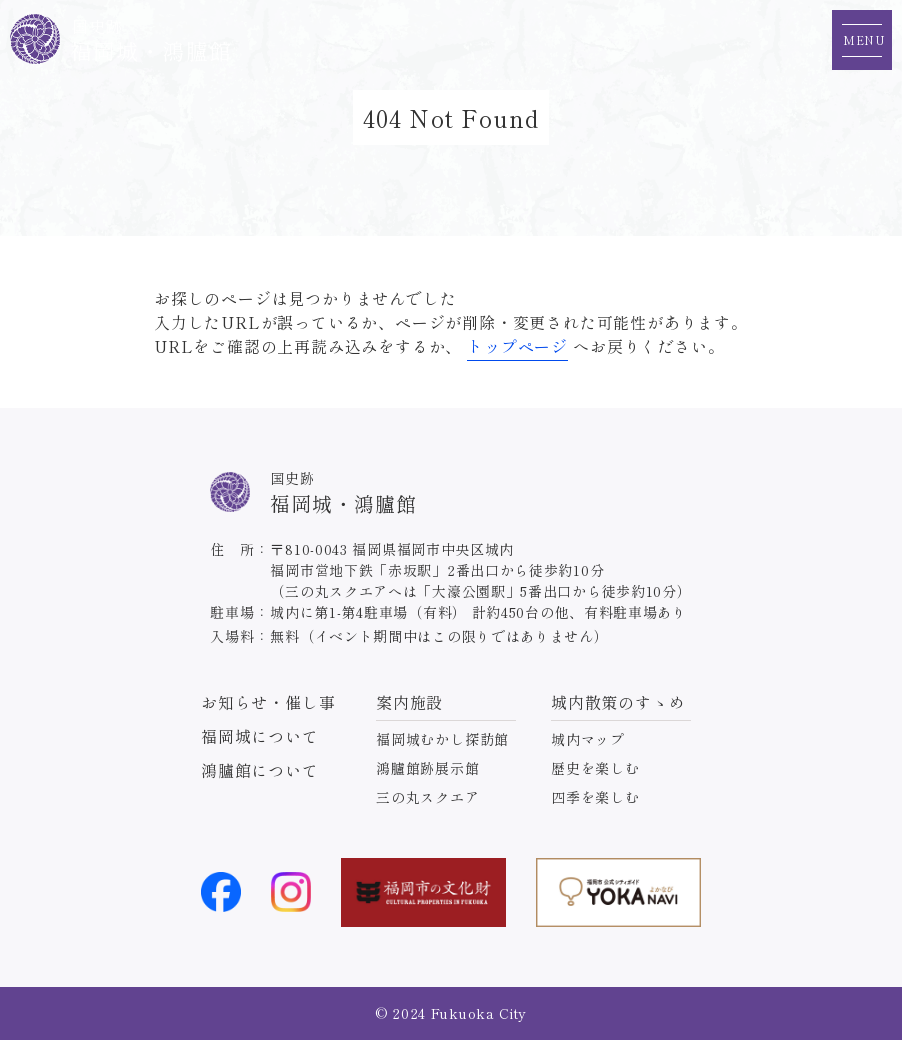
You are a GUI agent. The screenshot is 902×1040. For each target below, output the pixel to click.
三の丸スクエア (428, 797)
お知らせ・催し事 (268, 702)
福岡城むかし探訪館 (442, 739)
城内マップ (588, 739)
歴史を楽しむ (595, 768)
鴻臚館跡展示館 (428, 768)
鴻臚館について (260, 770)
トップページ (517, 346)
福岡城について (260, 736)
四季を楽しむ (595, 797)
